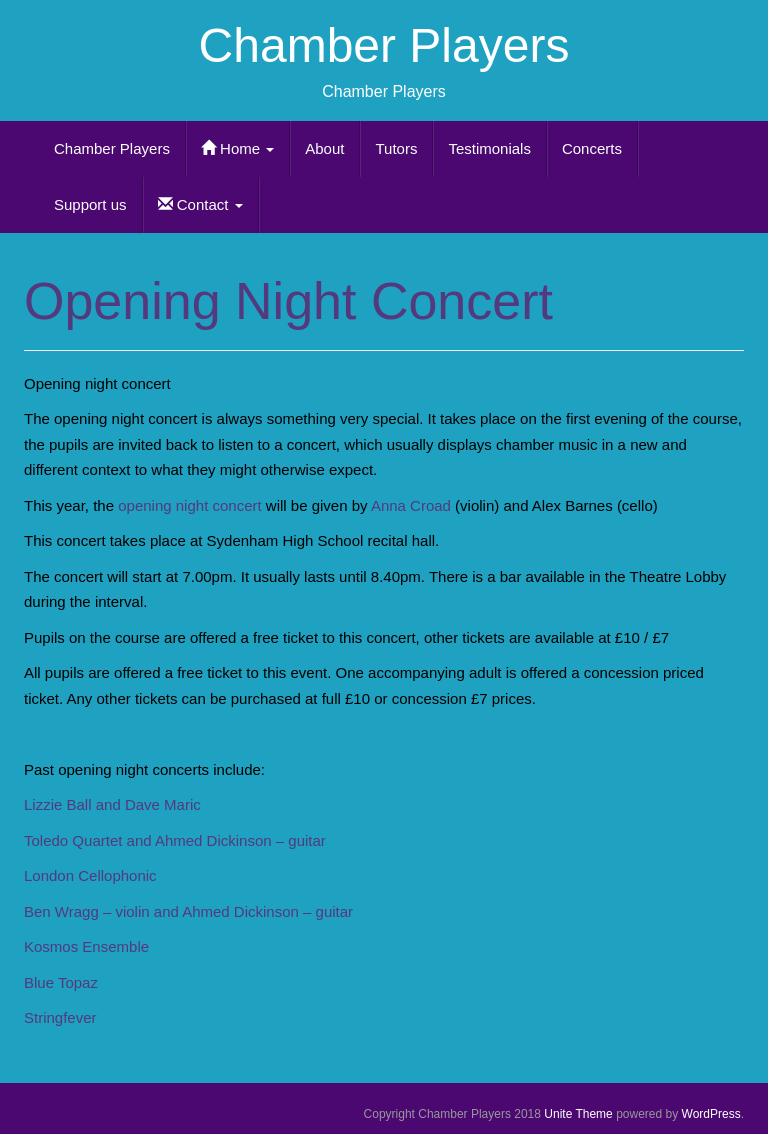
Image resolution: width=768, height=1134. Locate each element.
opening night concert (189, 505)
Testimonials (489, 148)
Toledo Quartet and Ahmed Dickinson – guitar (177, 840)
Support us (90, 204)
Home (237, 148)
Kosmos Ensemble (86, 946)
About (324, 148)
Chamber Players (384, 45)
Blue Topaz (63, 982)
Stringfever (60, 1017)
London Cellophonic (90, 875)
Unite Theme (578, 1114)
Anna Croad (409, 505)
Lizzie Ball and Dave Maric (112, 804)
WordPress (711, 1114)
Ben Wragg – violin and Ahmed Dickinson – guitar (190, 911)
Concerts (592, 148)
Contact (200, 204)
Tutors (396, 148)
